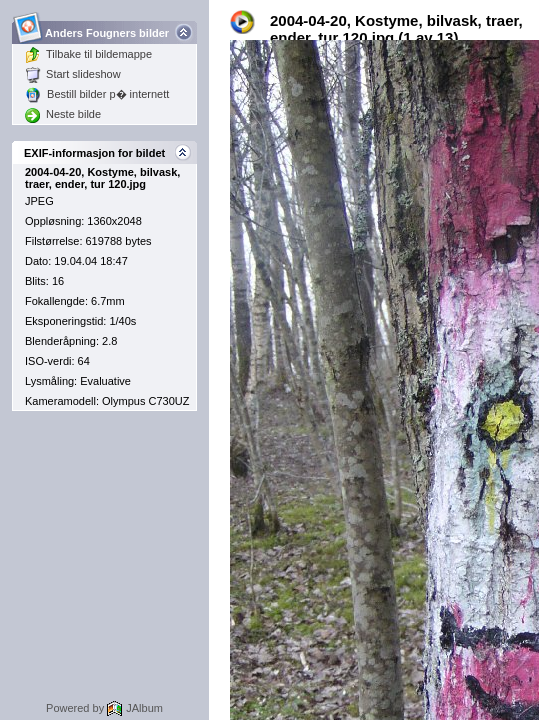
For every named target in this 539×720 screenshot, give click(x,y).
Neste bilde (63, 114)
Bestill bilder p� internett (97, 94)
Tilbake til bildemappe (88, 54)
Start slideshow (73, 74)
